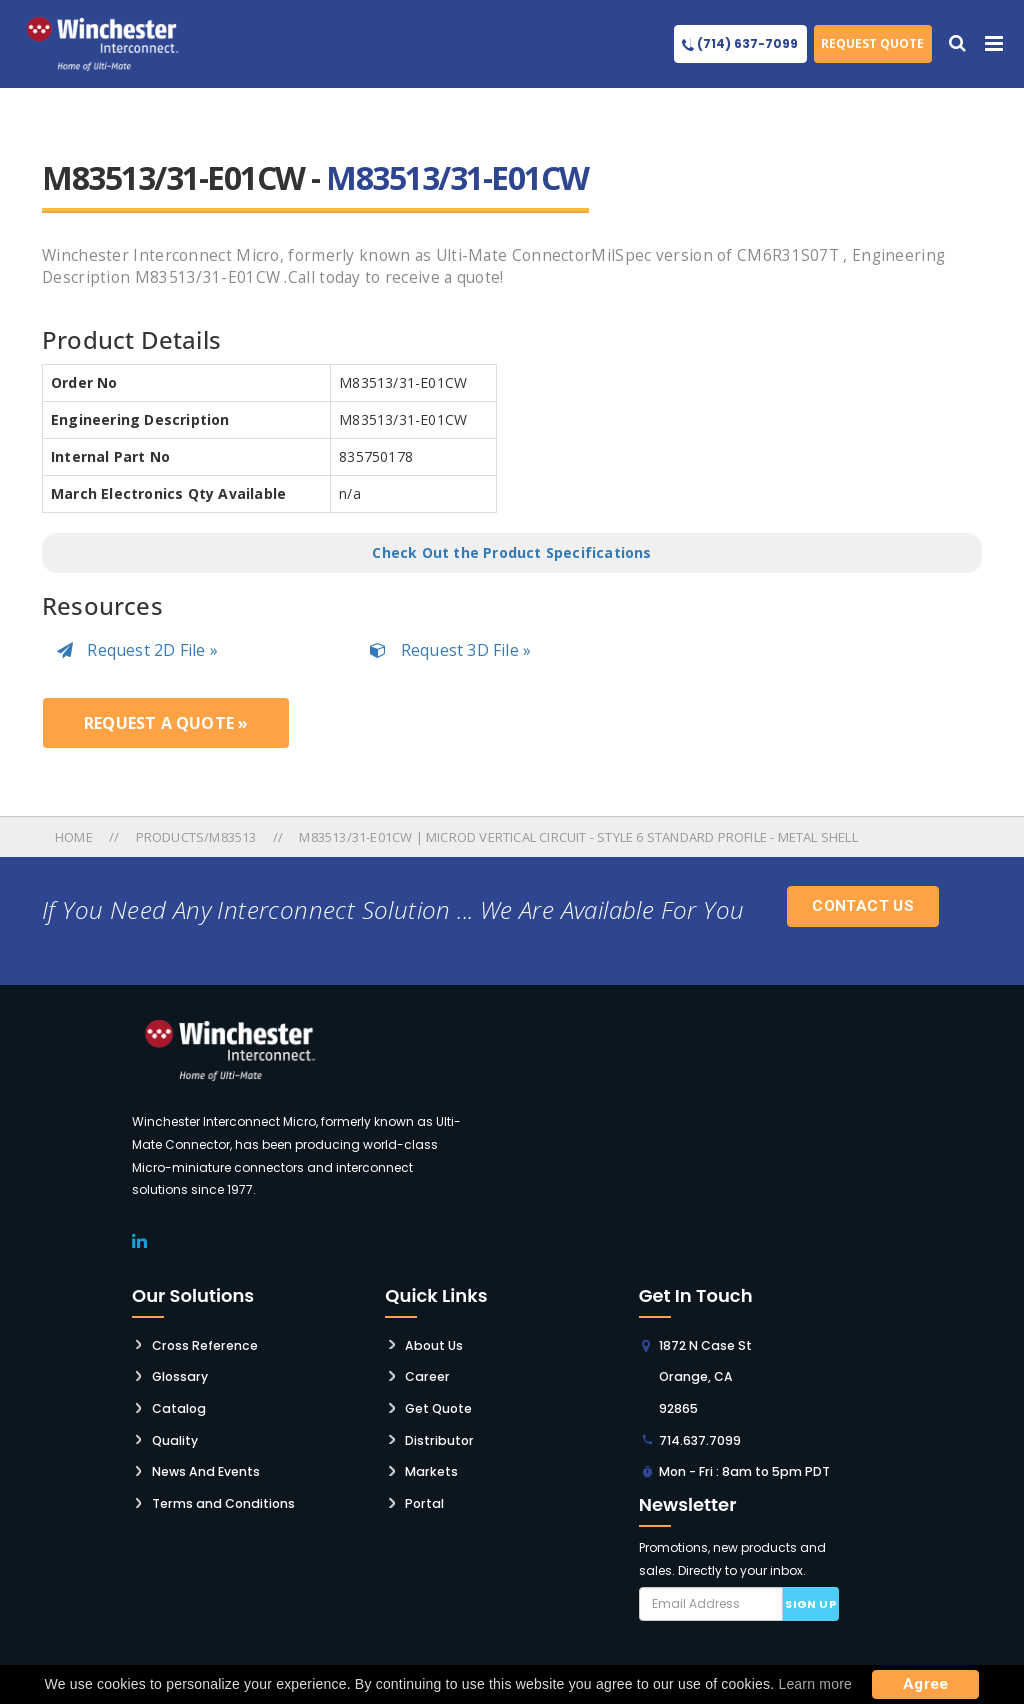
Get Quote (438, 1405)
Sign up (810, 1600)
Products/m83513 (196, 837)
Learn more (815, 1684)
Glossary (179, 1374)
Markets (429, 1467)
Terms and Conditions (221, 1498)
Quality (174, 1436)
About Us (433, 1343)
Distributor (438, 1436)
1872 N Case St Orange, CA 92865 (703, 1374)
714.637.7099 (700, 1436)
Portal (423, 1498)
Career (426, 1374)
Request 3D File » (450, 650)
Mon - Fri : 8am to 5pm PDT (741, 1467)
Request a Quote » (166, 723)
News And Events (204, 1467)
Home (75, 837)
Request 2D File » (137, 650)
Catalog (177, 1405)
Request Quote (872, 43)
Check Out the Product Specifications (511, 552)
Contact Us (863, 906)
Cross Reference (203, 1343)
